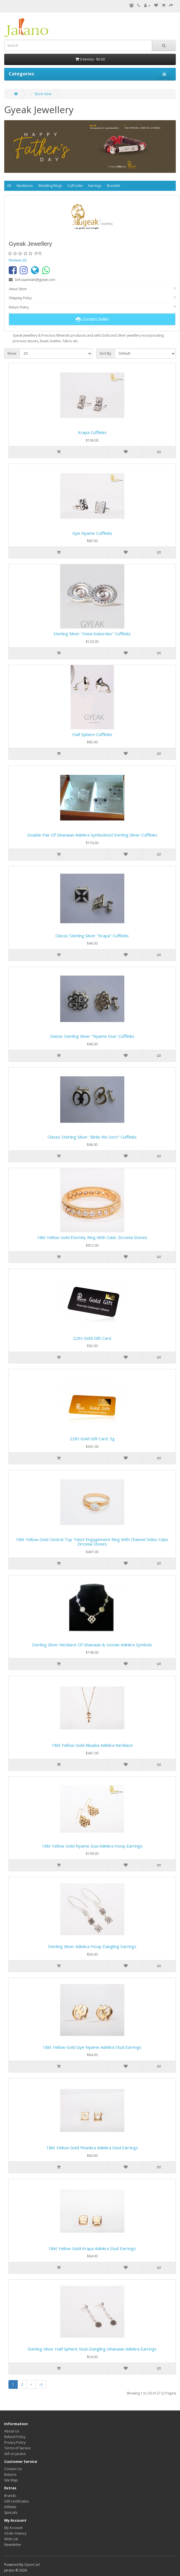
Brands (10, 2495)
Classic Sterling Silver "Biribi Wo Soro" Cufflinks (92, 1137)
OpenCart (32, 2564)
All (9, 185)
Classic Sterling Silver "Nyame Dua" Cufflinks (92, 1036)
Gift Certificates (16, 2501)
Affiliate (10, 2507)
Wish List (11, 2539)
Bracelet (113, 185)
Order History (15, 2533)
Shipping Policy (20, 298)
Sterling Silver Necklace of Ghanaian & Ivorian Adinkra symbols (92, 1644)
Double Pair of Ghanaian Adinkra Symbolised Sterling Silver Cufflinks (92, 835)
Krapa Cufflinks (92, 432)
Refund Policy (15, 2436)
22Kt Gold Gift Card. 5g (92, 1438)
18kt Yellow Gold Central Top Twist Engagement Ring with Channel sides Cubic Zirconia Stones (92, 1542)
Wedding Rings (50, 185)
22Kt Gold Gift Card (92, 1338)
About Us (11, 2431)
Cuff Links (75, 185)
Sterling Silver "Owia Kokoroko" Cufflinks (92, 633)
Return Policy (19, 307)
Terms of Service (17, 2448)
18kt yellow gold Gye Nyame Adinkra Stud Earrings (92, 2047)
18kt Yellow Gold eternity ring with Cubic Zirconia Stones (92, 1237)
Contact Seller (92, 319)
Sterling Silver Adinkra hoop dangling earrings (92, 1946)
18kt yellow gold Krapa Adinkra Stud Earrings (92, 2248)
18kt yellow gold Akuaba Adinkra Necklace (92, 1745)
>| (41, 2384)
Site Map (11, 2480)
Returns (10, 2474)
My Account (13, 2527)
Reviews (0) (17, 260)
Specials (10, 2512)
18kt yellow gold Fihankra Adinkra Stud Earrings (92, 2147)
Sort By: (106, 353)
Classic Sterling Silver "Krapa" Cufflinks (92, 935)
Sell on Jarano (15, 2453)
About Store (17, 289)
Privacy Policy (15, 2442)
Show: (12, 353)
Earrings (94, 185)
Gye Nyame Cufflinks (92, 533)
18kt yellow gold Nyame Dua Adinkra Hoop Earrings (92, 1846)
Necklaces (25, 185)
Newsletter (12, 2544)
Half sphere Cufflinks (92, 734)
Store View (43, 93)
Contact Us (13, 2469)
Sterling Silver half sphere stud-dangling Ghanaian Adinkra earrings (92, 2349)
